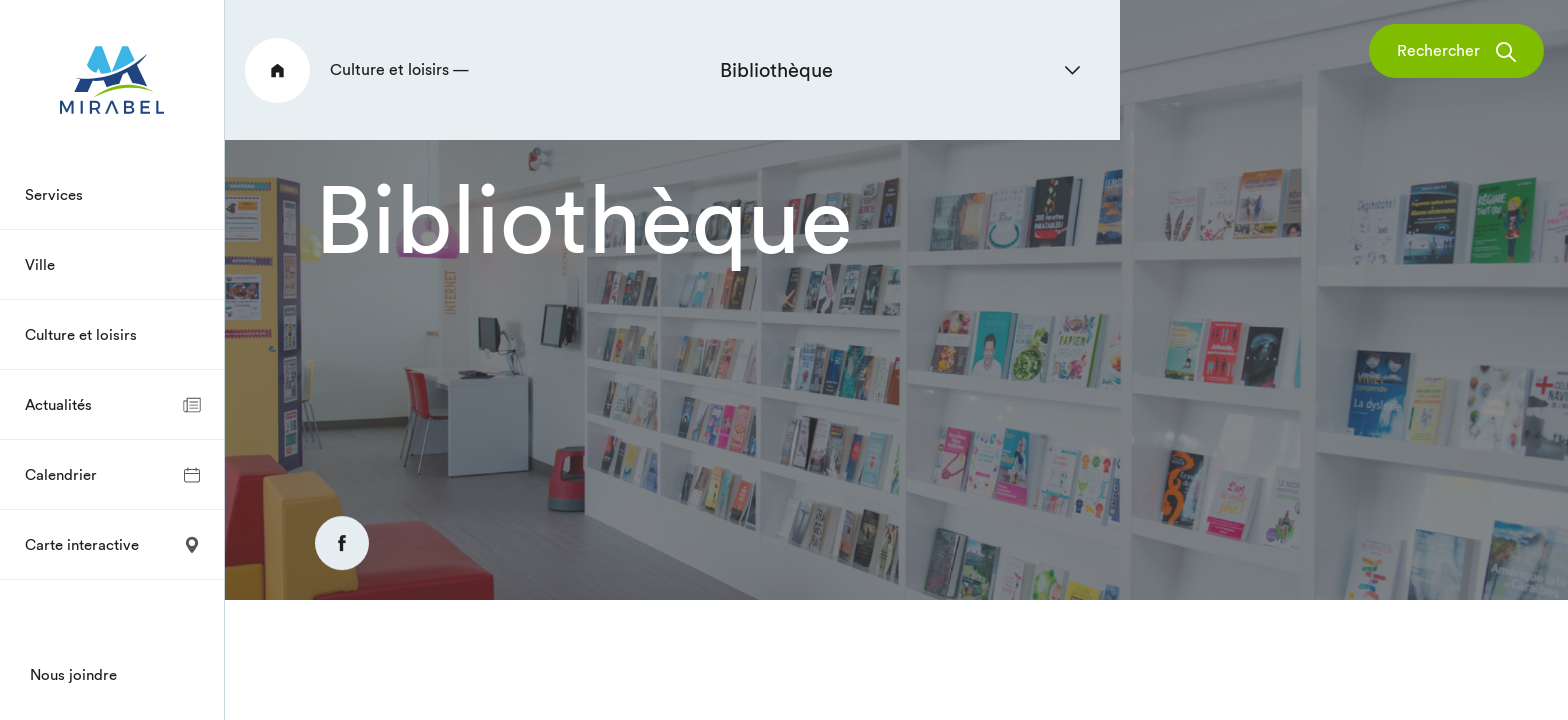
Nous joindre (73, 674)
